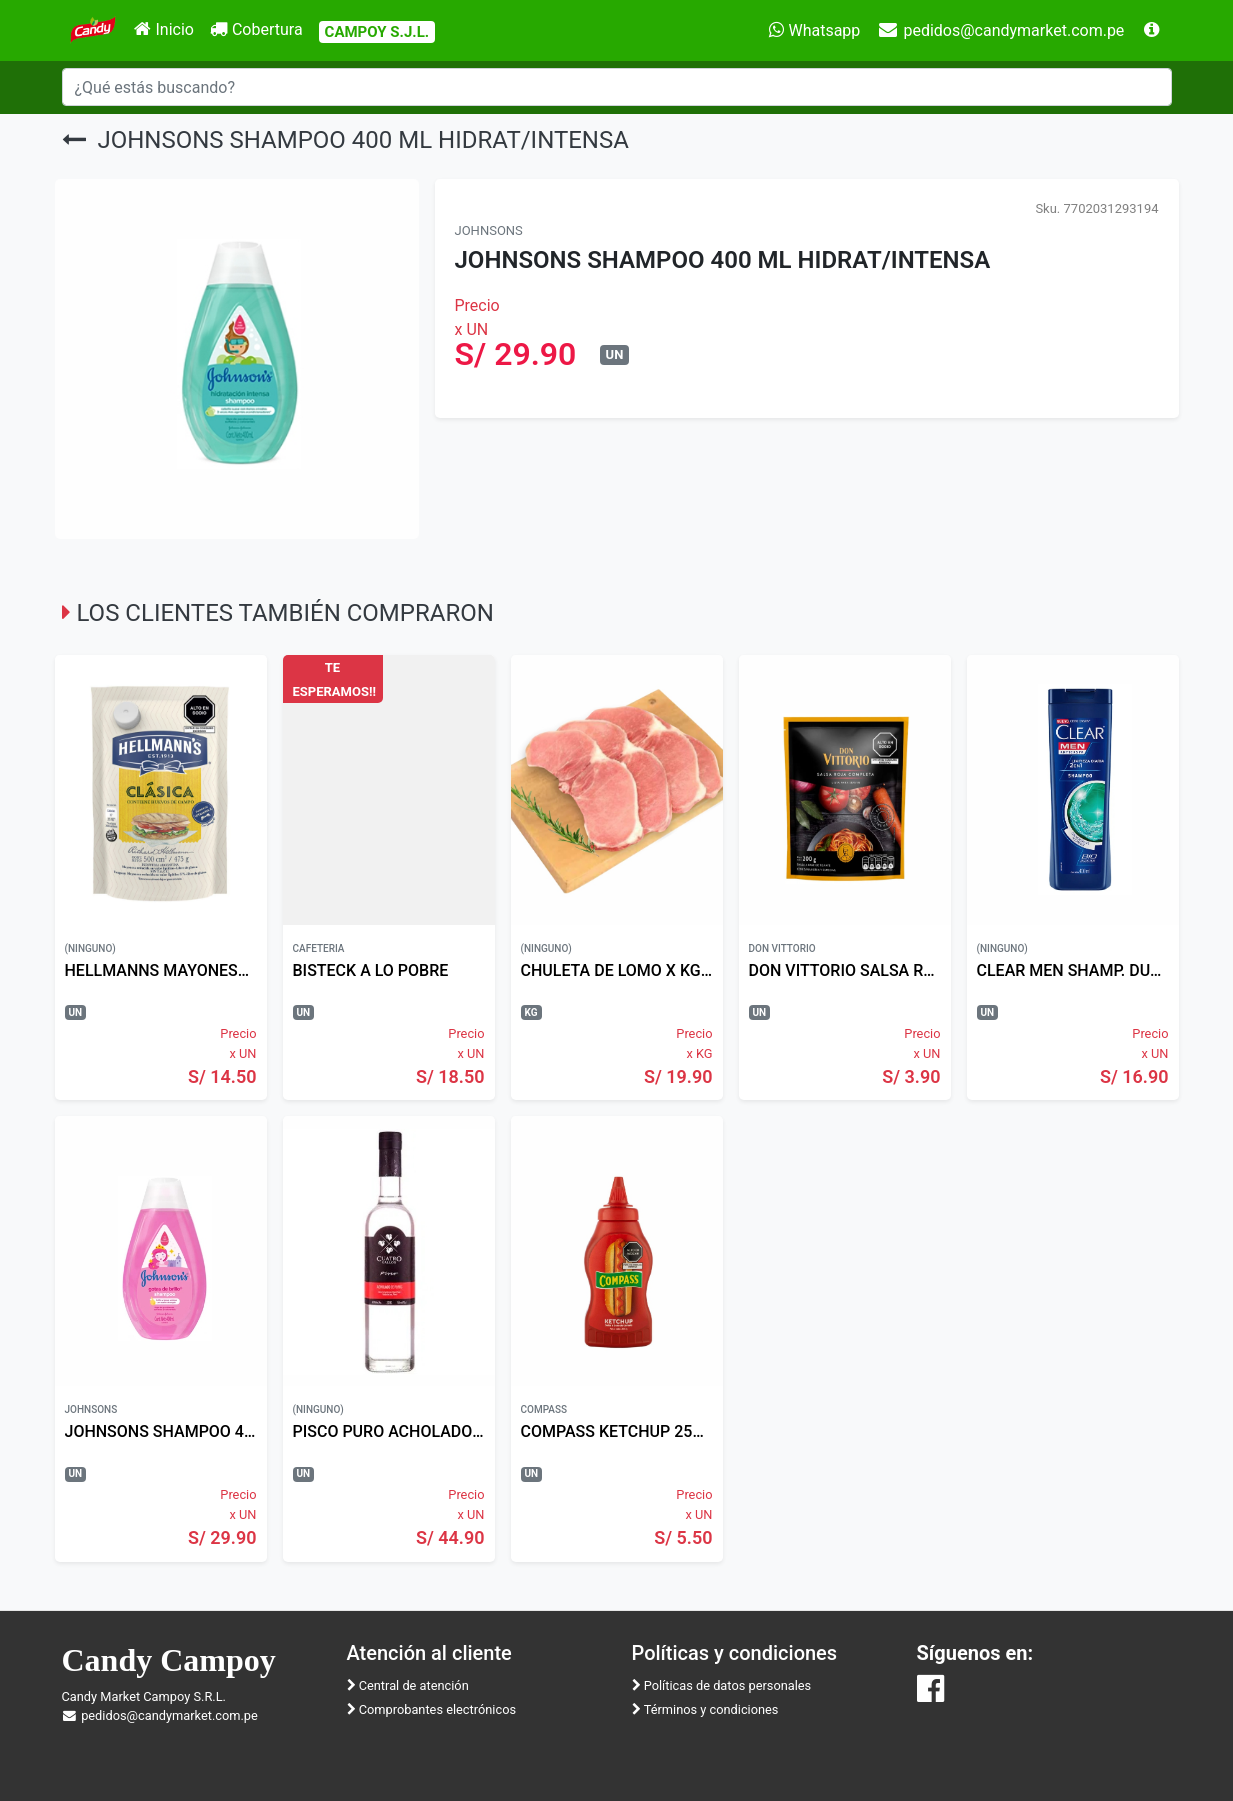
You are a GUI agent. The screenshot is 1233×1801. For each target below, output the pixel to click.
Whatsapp (814, 30)
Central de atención (408, 1685)
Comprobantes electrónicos (432, 1709)
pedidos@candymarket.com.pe (1000, 30)
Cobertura (256, 29)
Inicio (163, 29)
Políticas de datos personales (722, 1685)
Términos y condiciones (705, 1709)
